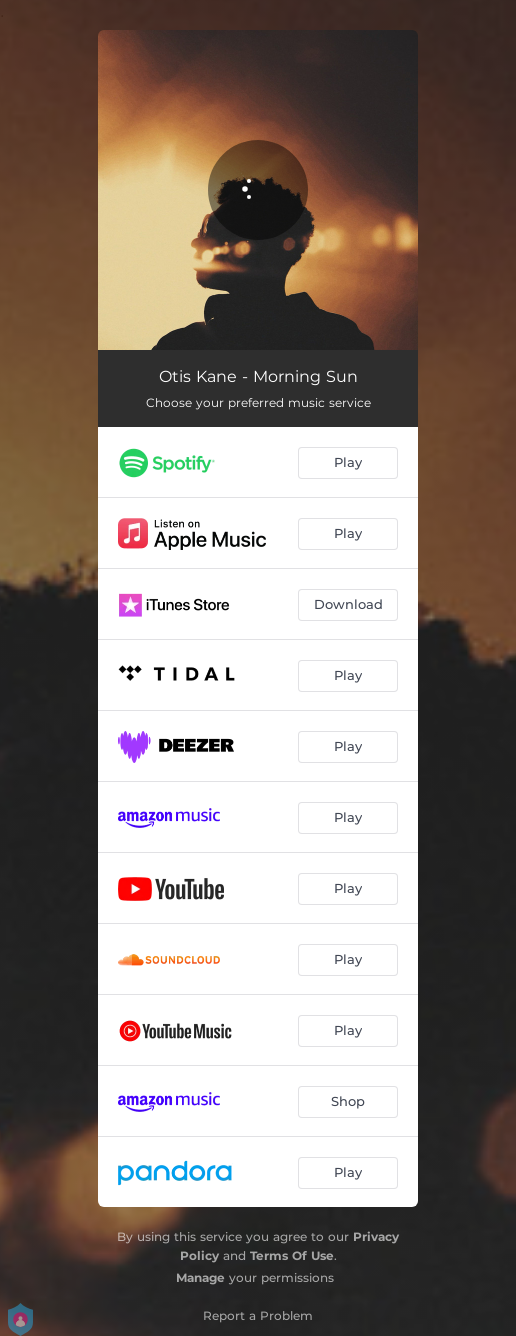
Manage (200, 1277)
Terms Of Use (292, 1255)
